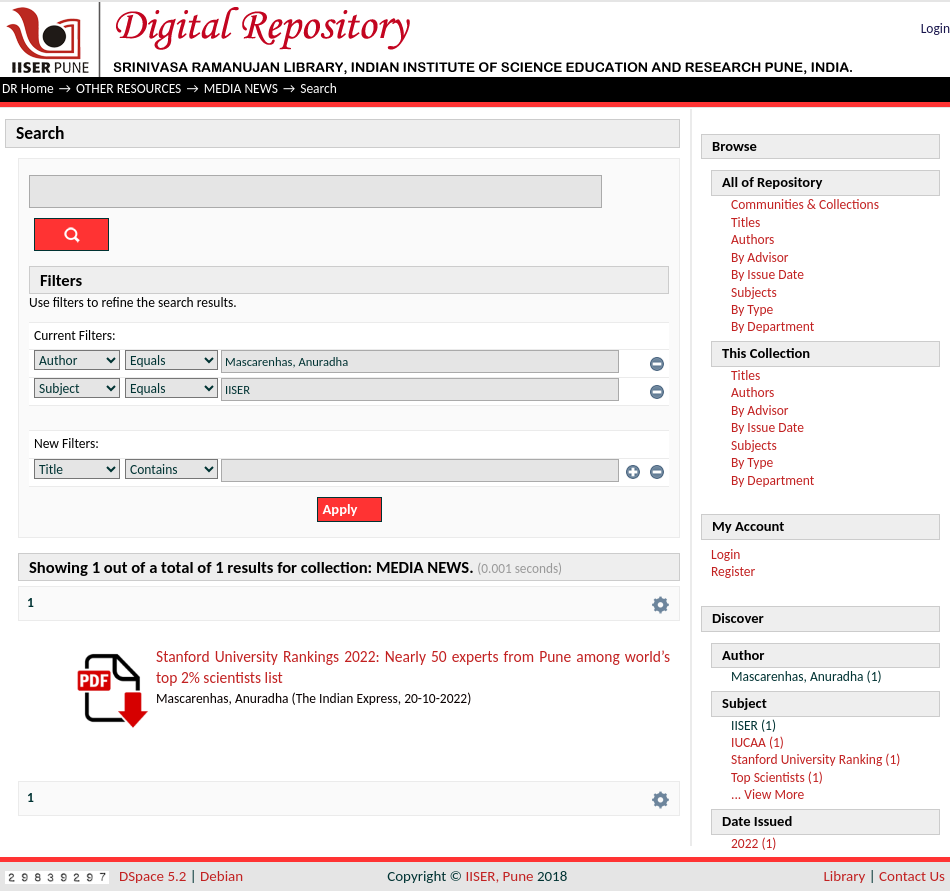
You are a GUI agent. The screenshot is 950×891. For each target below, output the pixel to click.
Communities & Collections (805, 204)
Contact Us (912, 876)
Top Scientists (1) (777, 777)
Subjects (754, 292)
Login (935, 28)
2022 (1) (753, 843)
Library (845, 876)
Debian (221, 876)
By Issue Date (767, 274)
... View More (767, 794)
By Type (752, 309)
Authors (752, 239)
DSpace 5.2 (154, 876)
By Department (772, 326)
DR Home (28, 88)
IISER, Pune (499, 876)
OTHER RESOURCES (128, 88)
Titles (745, 222)
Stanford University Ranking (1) (815, 759)
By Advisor (760, 257)
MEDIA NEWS (241, 88)
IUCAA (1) (757, 742)
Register (733, 571)
